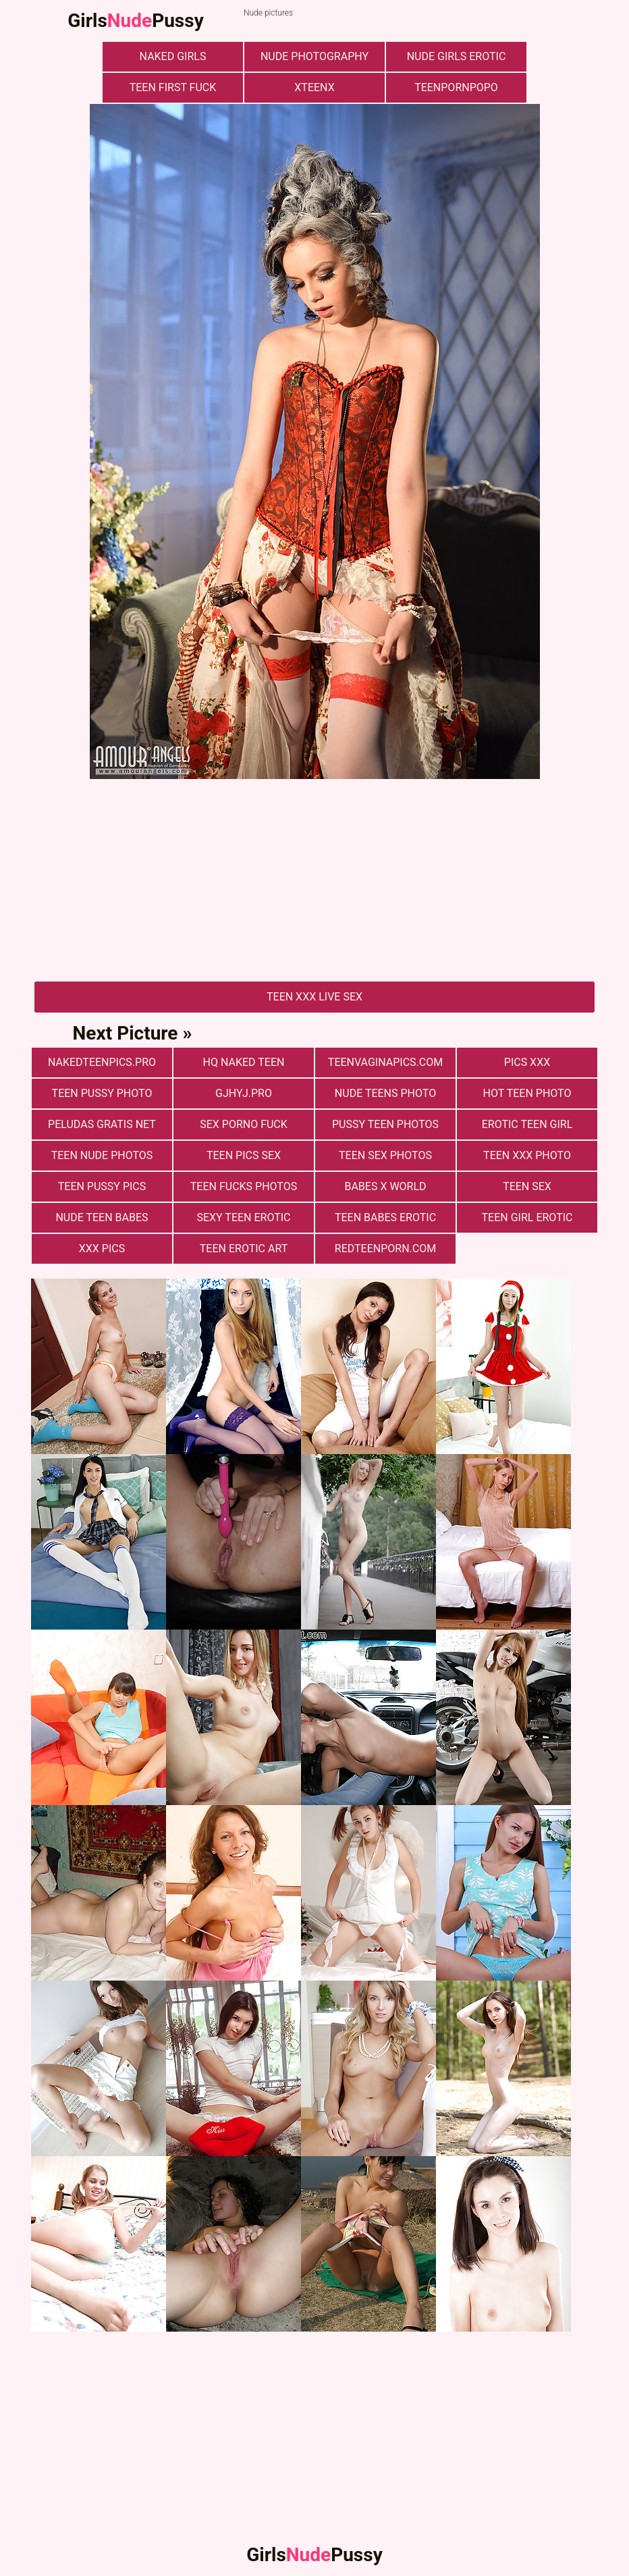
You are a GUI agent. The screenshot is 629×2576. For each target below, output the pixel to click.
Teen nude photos (102, 1155)
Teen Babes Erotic (385, 1217)
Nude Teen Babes (101, 1217)
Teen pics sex (244, 1155)
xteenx (314, 87)
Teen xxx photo (527, 1155)
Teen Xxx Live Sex (314, 996)
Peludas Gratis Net (102, 1124)
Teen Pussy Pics (102, 1186)
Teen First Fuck (173, 87)
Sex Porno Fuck (244, 1124)
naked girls (173, 56)
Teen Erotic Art (244, 1248)
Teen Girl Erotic (527, 1217)
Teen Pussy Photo (102, 1093)
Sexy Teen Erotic (243, 1217)
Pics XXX (527, 1062)
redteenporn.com (385, 1248)
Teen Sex (527, 1186)
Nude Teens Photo (385, 1093)
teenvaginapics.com (385, 1062)
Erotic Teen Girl (527, 1124)
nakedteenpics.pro (102, 1062)
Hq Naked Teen (244, 1062)
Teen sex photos (385, 1155)
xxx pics (102, 1248)
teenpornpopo (456, 87)
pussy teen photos (385, 1124)
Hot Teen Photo (527, 1093)
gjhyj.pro (243, 1093)
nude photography (314, 56)
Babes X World (385, 1186)
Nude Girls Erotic (456, 56)
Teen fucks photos (243, 1186)
